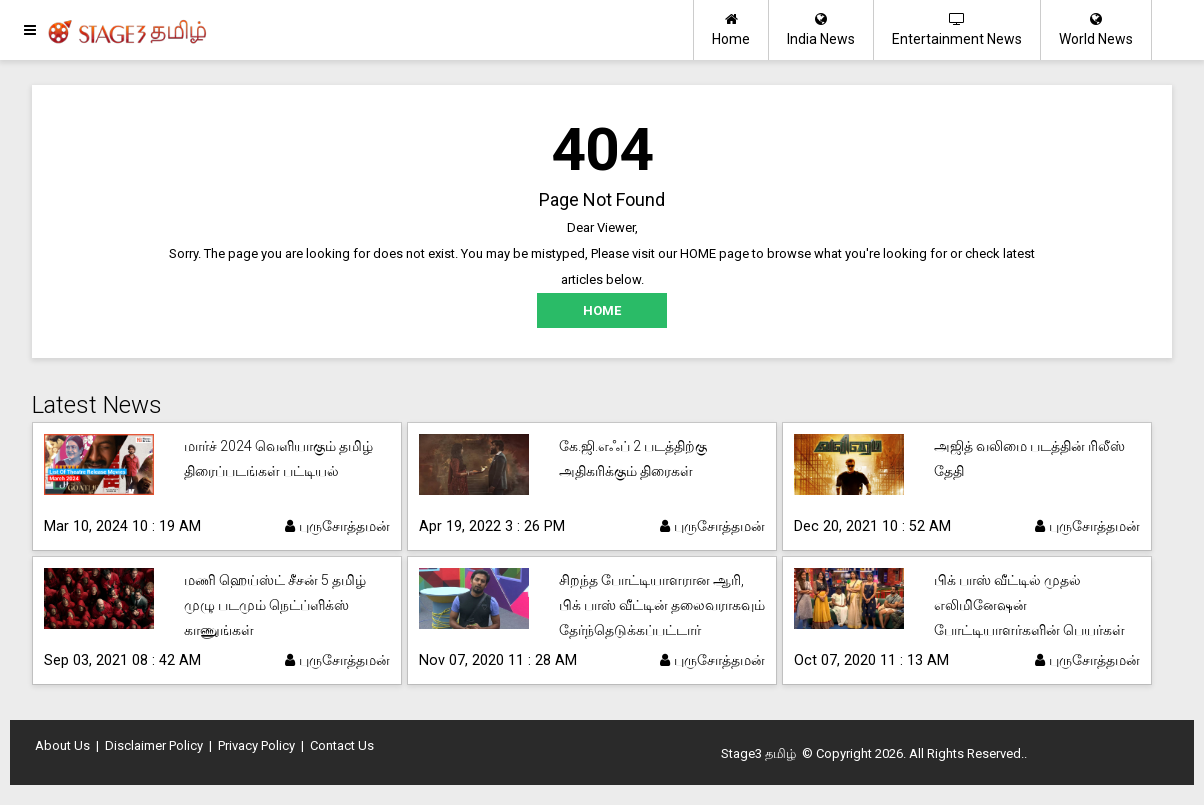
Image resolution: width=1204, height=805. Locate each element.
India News (821, 29)
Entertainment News (957, 29)
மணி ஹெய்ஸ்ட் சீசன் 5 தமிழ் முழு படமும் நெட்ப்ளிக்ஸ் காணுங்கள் (275, 605)
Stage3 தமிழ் (758, 753)
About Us (62, 745)
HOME (602, 310)
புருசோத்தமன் (337, 526)
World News (1096, 29)
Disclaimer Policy (154, 745)
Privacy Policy (256, 745)
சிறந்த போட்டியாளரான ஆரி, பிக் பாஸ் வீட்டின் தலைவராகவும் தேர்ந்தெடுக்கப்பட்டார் (662, 605)
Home (731, 29)
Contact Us (342, 745)
